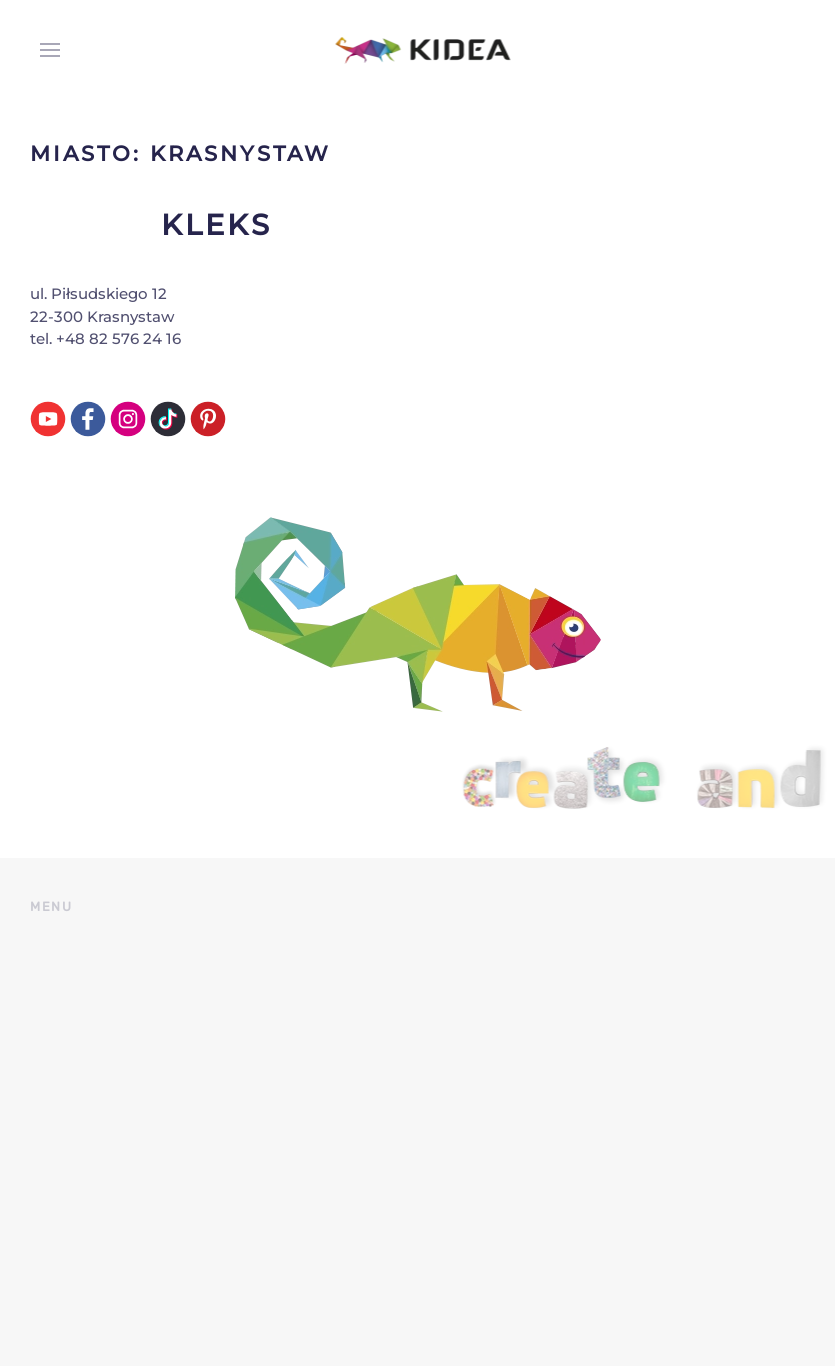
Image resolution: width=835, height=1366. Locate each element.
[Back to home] (417, 50)
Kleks (216, 224)
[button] (45, 50)
